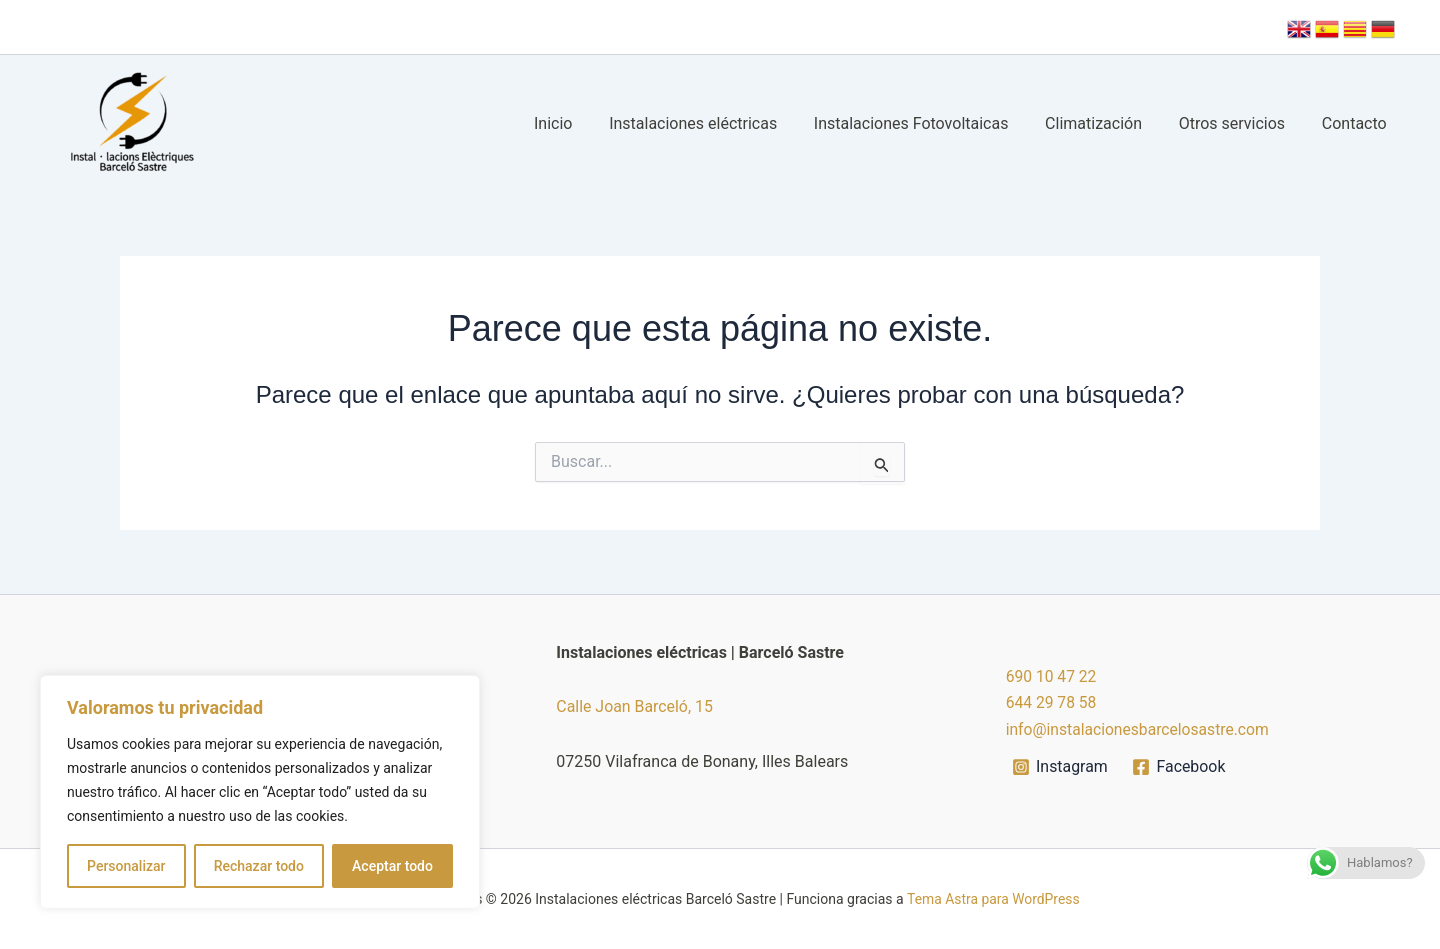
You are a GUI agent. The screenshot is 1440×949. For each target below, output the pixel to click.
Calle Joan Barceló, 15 (635, 706)
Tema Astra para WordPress (993, 899)
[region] (260, 792)
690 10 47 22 (1052, 676)
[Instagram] (1060, 767)
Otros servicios (1239, 123)
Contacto (1356, 123)
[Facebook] (1180, 767)
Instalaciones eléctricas (714, 123)
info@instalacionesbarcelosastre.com (1140, 729)
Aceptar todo (392, 866)
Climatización (1105, 123)
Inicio (579, 123)
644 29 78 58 (1052, 702)
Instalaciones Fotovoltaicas (927, 123)
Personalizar (126, 866)
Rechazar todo (259, 866)
